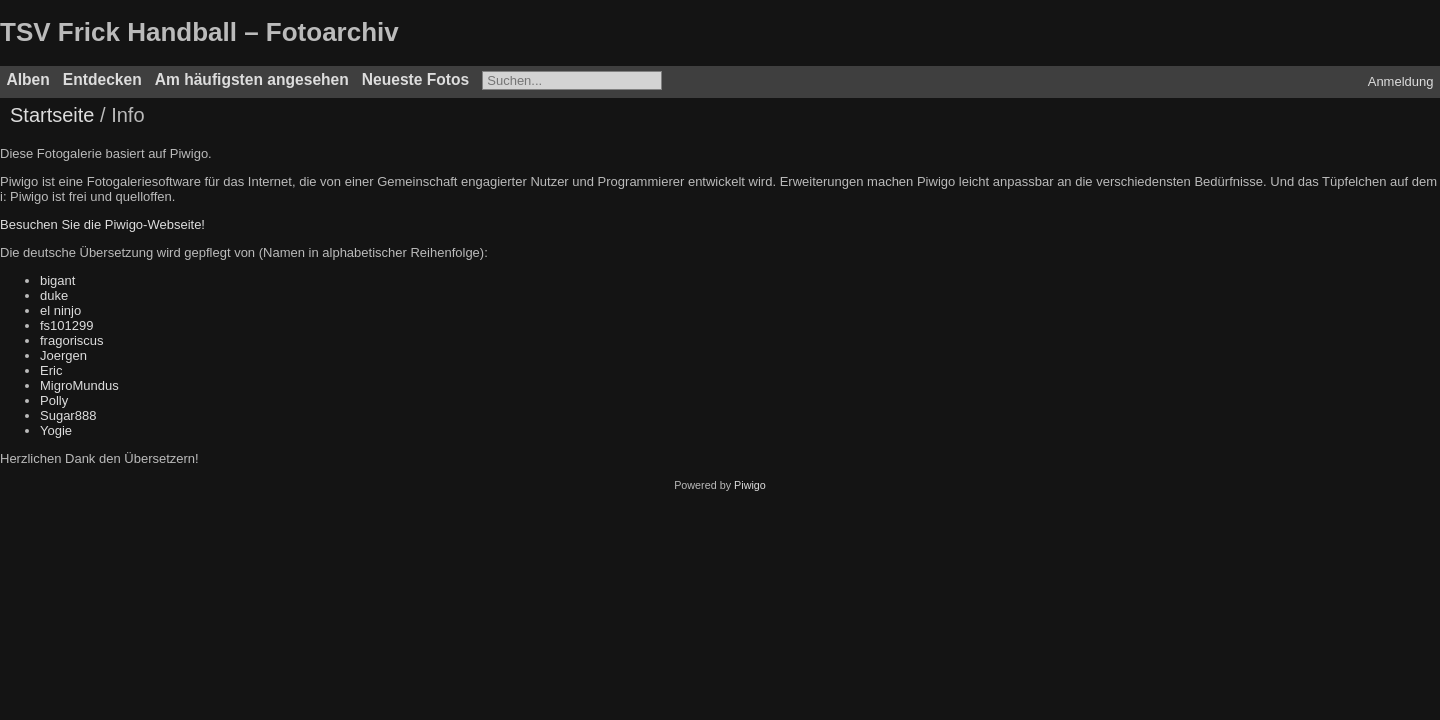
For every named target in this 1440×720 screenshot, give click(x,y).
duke (54, 295)
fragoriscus (72, 340)
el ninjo (60, 310)
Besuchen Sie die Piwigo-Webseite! (102, 224)
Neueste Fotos (415, 79)
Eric (51, 370)
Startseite (52, 115)
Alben (28, 79)
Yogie (56, 430)
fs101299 (67, 325)
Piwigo (750, 485)
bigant (57, 280)
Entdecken (102, 79)
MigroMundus (79, 385)
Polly (54, 400)
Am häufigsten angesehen (252, 79)
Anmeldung (1401, 81)
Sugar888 (68, 415)
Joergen (63, 355)
